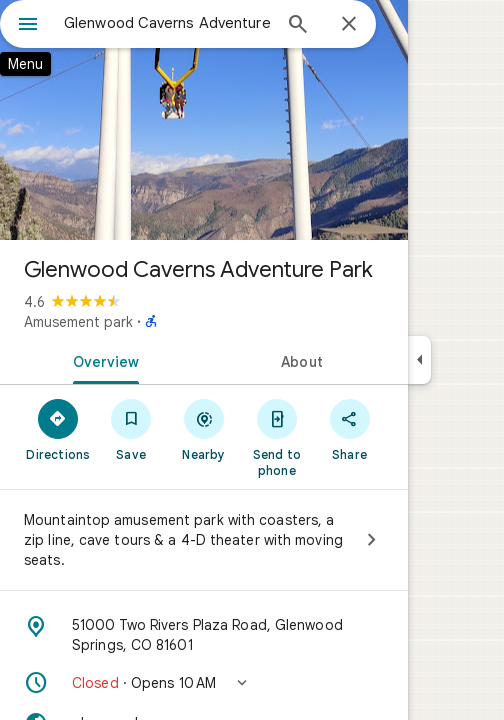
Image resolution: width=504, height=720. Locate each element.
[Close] (349, 25)
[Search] (298, 26)
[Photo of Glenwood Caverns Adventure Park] (204, 120)
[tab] (102, 360)
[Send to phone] (276, 437)
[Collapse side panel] (419, 360)
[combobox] (167, 23)
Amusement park (78, 322)
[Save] (131, 429)
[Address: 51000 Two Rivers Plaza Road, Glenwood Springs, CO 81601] (204, 635)
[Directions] (58, 429)
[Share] (349, 429)
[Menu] (28, 26)
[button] (204, 683)
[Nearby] (204, 429)
